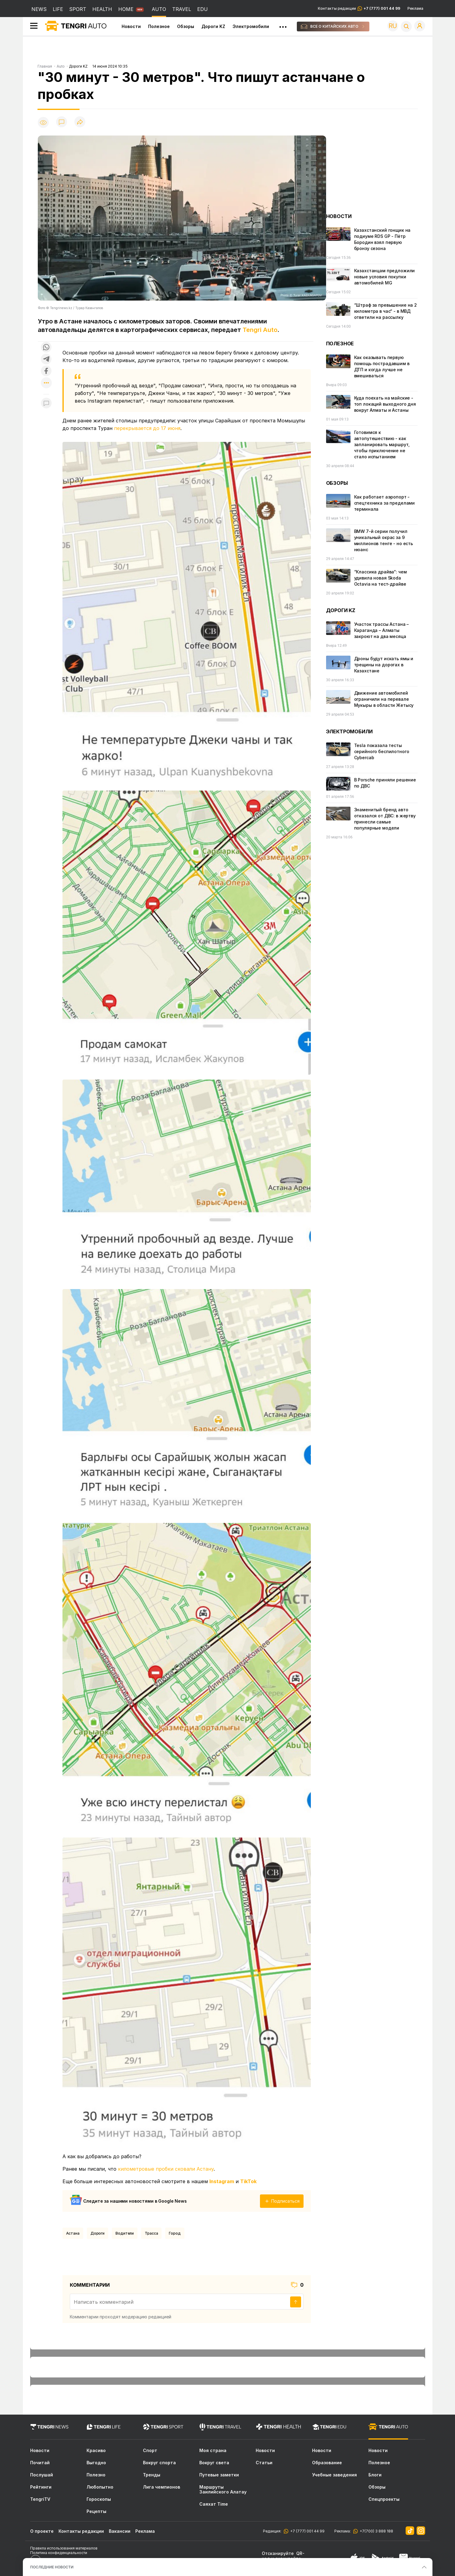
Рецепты (96, 2511)
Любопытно (100, 2487)
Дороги (98, 2233)
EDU (202, 9)
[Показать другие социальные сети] (46, 383)
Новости (131, 26)
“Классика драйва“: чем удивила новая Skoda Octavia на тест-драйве (380, 578)
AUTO (159, 9)
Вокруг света (214, 2462)
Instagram (221, 2181)
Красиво (96, 2450)
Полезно (96, 2474)
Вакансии (119, 2531)
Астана (73, 2233)
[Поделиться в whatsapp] (46, 348)
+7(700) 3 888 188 (375, 2531)
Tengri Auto (260, 329)
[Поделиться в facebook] (46, 371)
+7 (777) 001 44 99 (306, 2531)
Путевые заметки (219, 2474)
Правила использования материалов (64, 2548)
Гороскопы (99, 2499)
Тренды (151, 2474)
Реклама (415, 8)
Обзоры (185, 26)
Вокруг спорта (159, 2462)
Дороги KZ (213, 26)
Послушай (41, 2474)
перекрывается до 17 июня (147, 428)
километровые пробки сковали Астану (166, 2169)
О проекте (42, 2531)
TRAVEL (181, 9)
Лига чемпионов (161, 2487)
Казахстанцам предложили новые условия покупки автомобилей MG (384, 276)
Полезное (159, 26)
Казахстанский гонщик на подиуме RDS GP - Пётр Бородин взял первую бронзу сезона (382, 239)
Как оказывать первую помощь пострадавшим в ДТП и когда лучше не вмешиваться (382, 366)
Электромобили (251, 26)
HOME (125, 9)
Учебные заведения (334, 2474)
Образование (327, 2462)
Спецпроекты (384, 2499)
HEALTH (102, 9)
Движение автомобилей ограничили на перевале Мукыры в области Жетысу (384, 699)
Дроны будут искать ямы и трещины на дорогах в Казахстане (384, 664)
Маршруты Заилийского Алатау (223, 2489)
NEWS (39, 9)
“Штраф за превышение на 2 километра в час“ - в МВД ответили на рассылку (385, 311)
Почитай (40, 2462)
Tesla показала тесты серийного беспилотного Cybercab (381, 751)
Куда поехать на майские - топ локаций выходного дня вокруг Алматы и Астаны (385, 404)
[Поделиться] (79, 122)
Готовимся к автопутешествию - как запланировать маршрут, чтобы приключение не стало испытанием (382, 444)
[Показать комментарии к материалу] (46, 403)
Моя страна (212, 2450)
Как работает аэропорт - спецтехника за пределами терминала (384, 503)
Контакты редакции (359, 8)
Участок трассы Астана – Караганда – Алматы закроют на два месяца (381, 630)
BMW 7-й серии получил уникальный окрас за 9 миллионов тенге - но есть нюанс (383, 540)
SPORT (77, 9)
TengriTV (40, 2499)
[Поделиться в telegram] (46, 359)
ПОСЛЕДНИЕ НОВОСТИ (51, 2567)
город (174, 2233)
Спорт (150, 2450)
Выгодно (96, 2462)
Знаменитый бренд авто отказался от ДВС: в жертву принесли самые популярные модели (385, 818)
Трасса (151, 2233)
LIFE (58, 9)
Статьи (264, 2462)
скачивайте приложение (281, 2561)
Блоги (375, 2474)
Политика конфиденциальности (58, 2552)
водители (125, 2233)
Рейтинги (41, 2487)
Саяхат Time (213, 2504)
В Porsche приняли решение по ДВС (385, 782)
